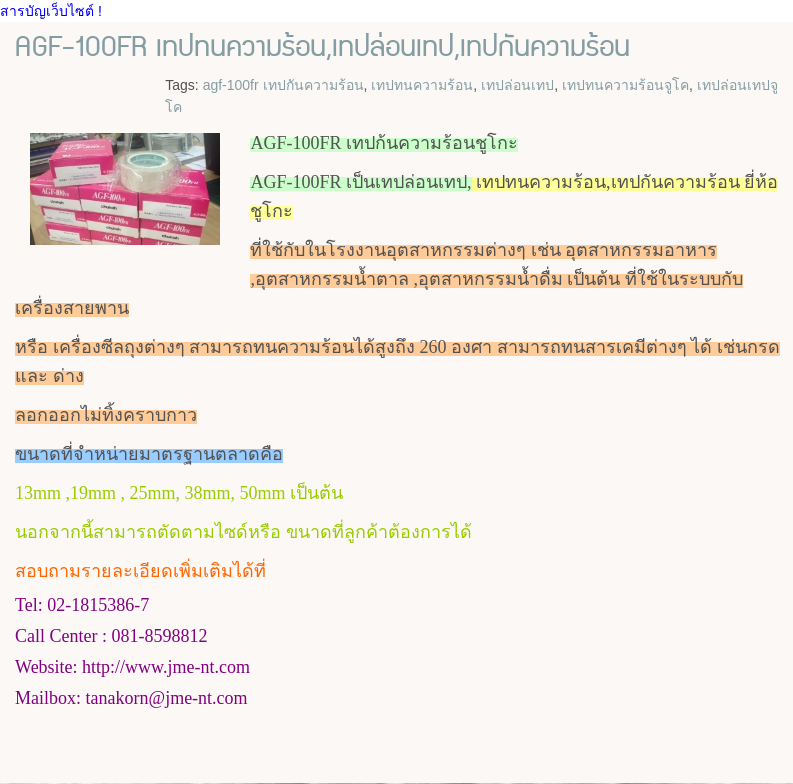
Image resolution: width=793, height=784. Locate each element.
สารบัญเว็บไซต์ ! (51, 11)
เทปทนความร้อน (422, 85)
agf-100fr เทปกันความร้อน (283, 85)
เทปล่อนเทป (517, 85)
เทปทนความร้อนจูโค (625, 85)
